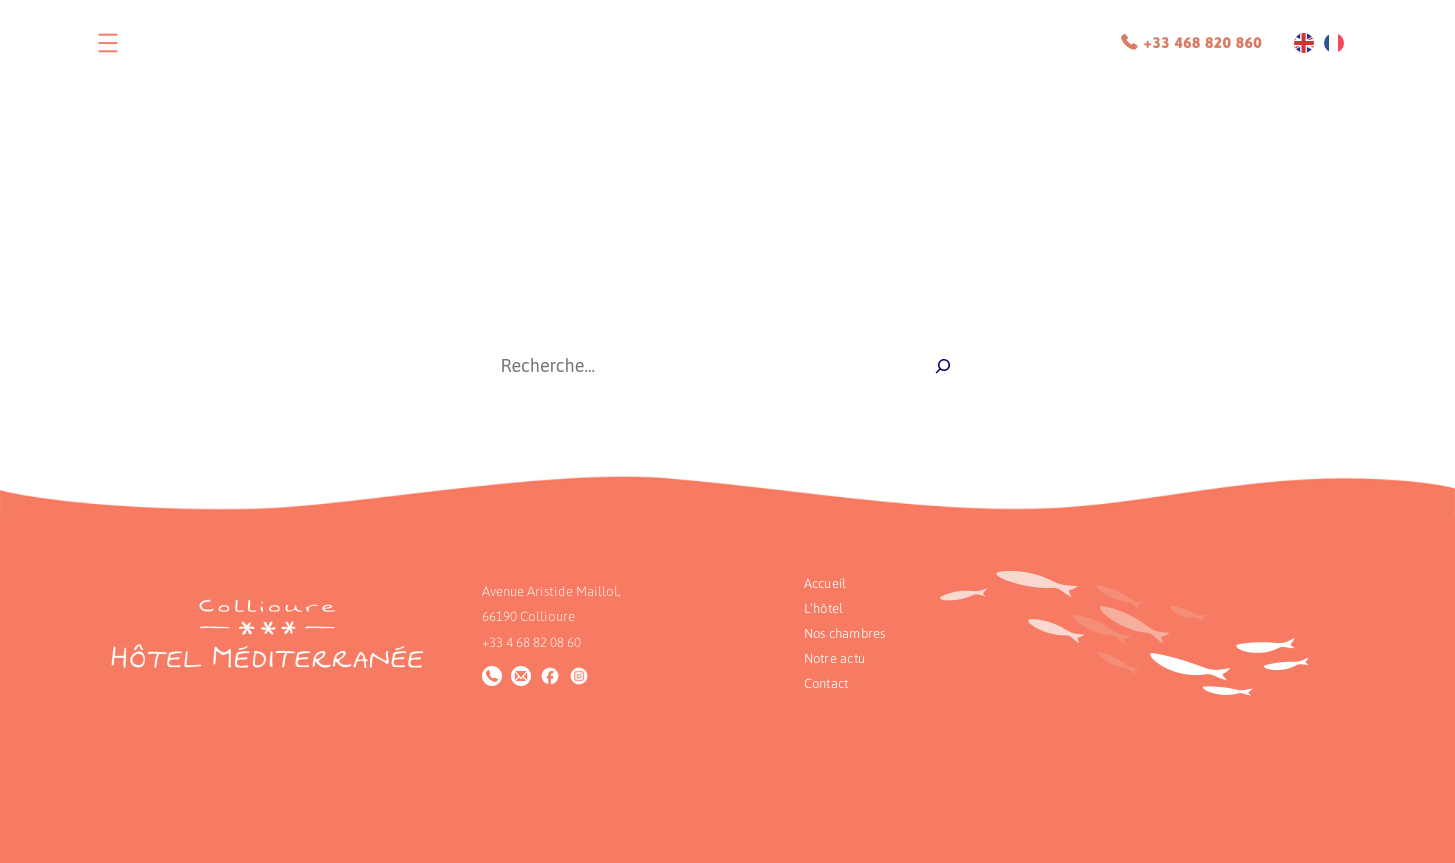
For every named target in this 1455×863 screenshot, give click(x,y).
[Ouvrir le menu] (108, 43)
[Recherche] (943, 366)
